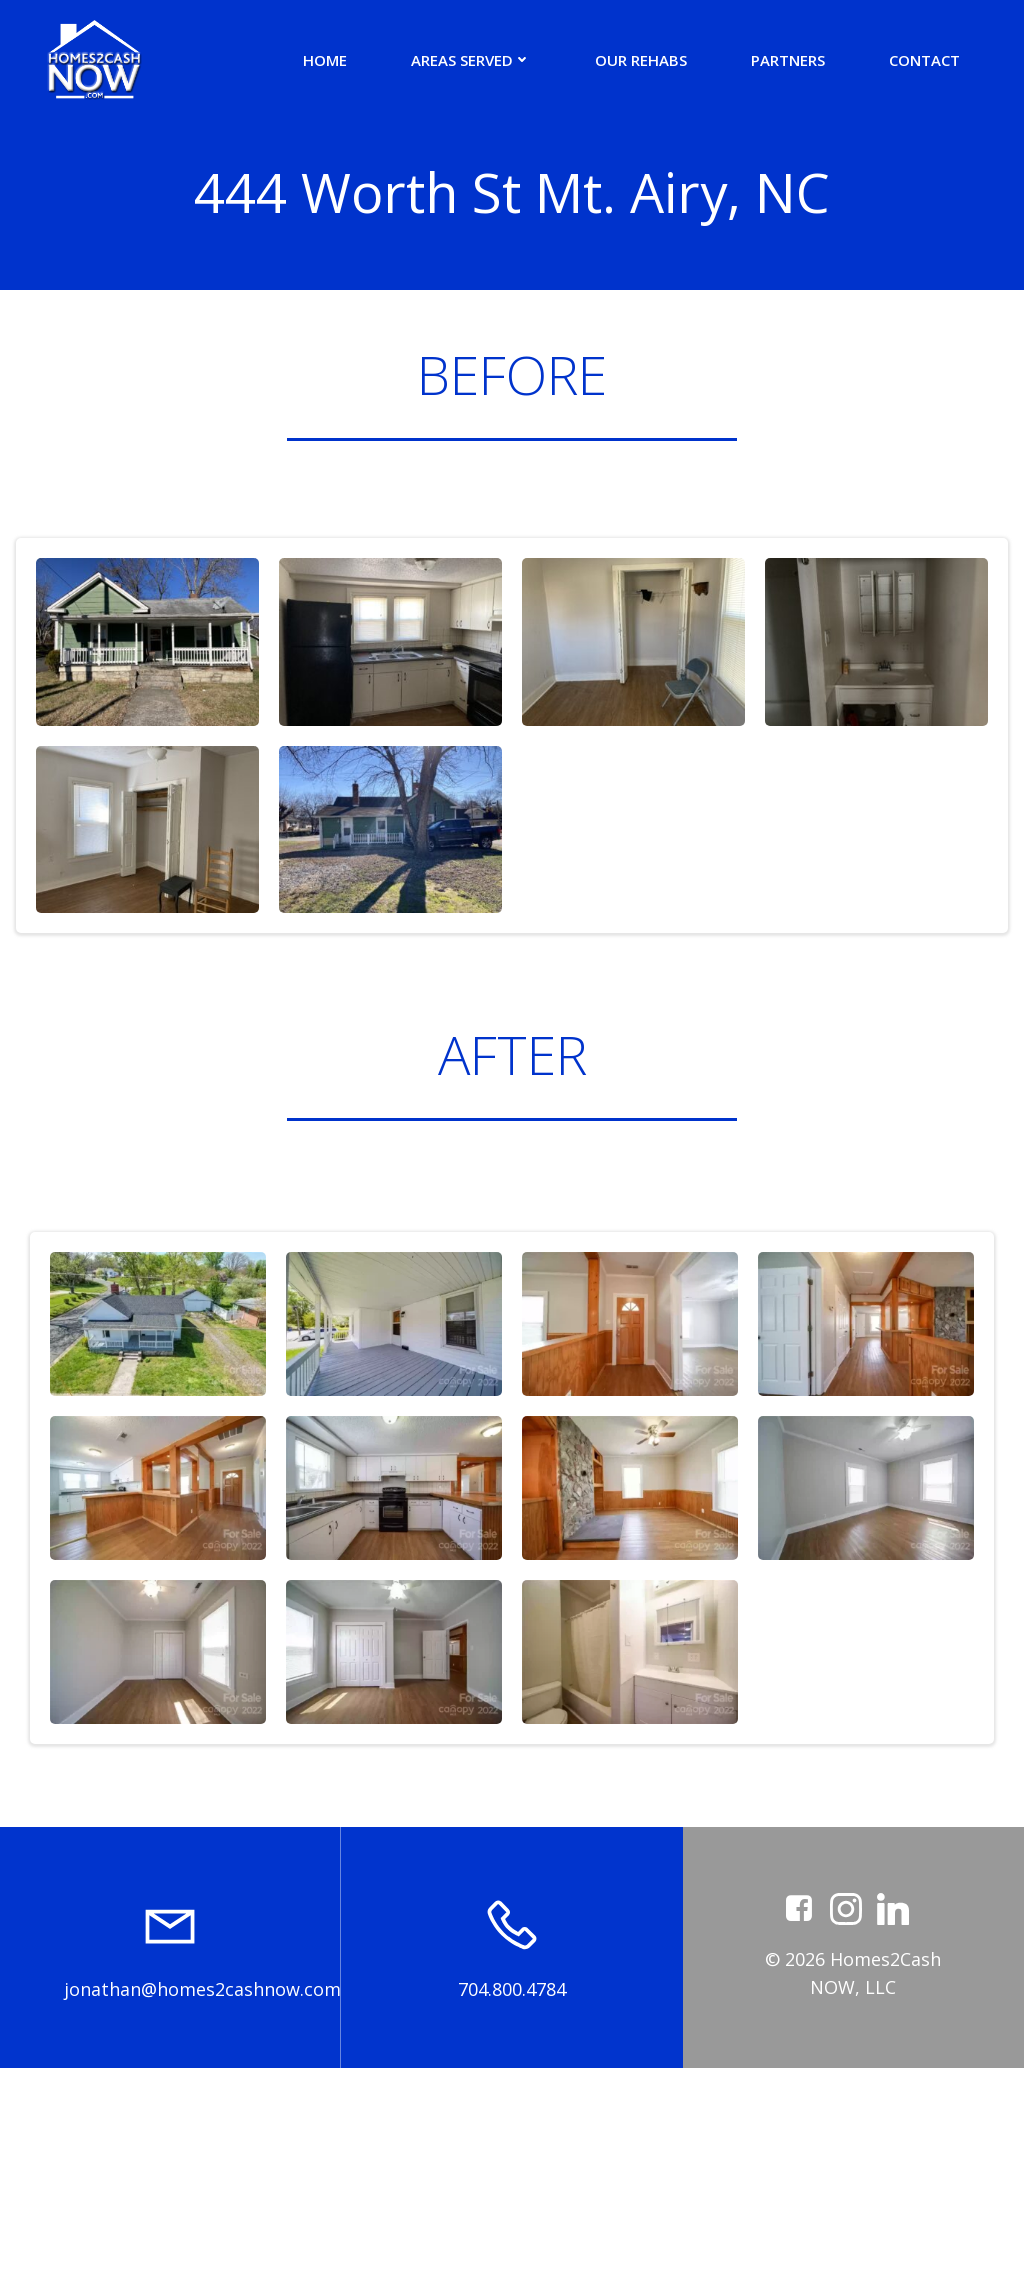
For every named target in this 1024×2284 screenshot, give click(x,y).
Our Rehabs (641, 60)
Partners (788, 60)
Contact (924, 60)
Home (325, 60)
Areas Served (471, 60)
